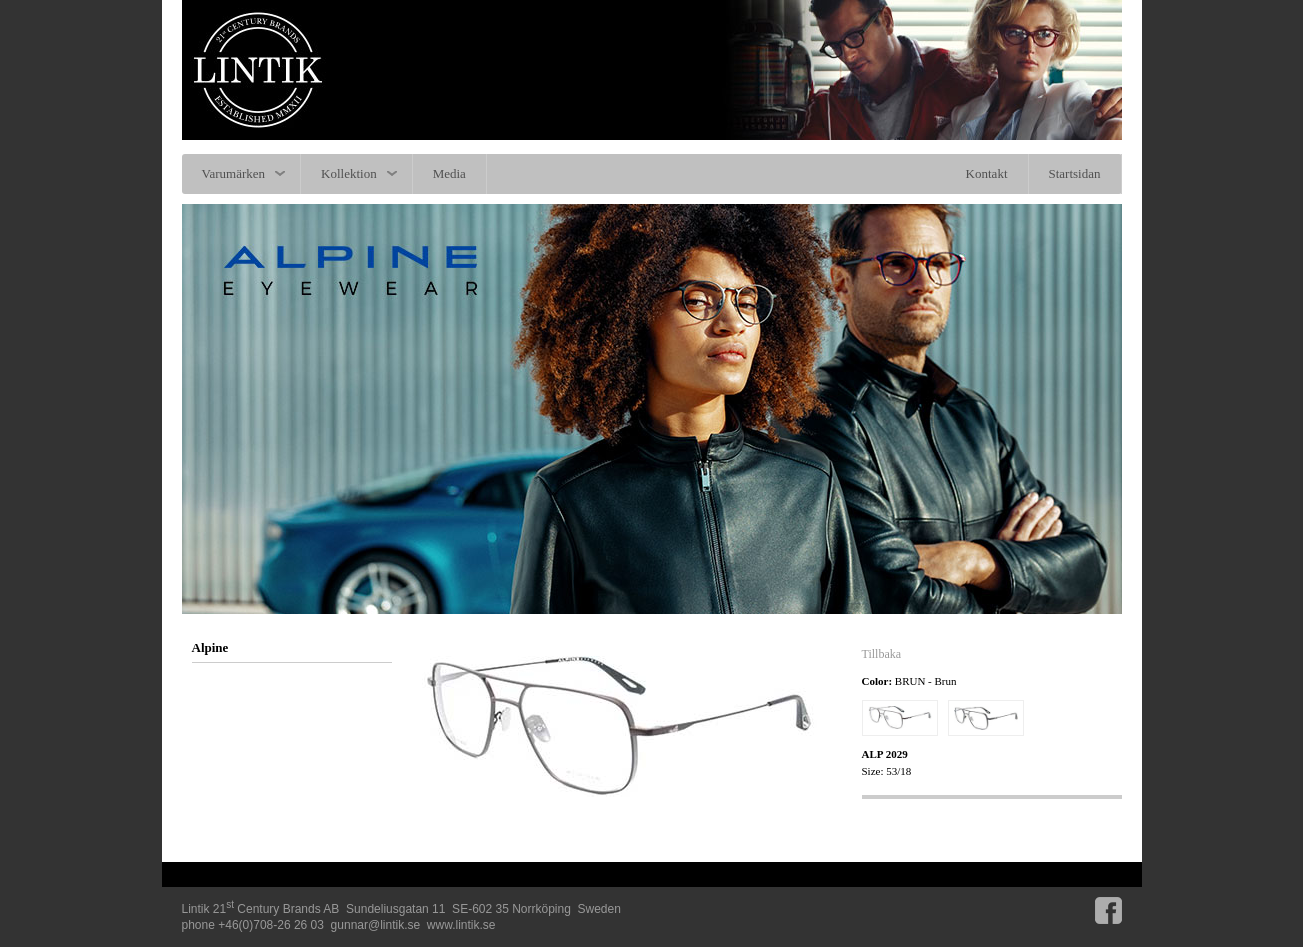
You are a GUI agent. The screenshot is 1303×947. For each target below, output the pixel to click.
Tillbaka (882, 654)
